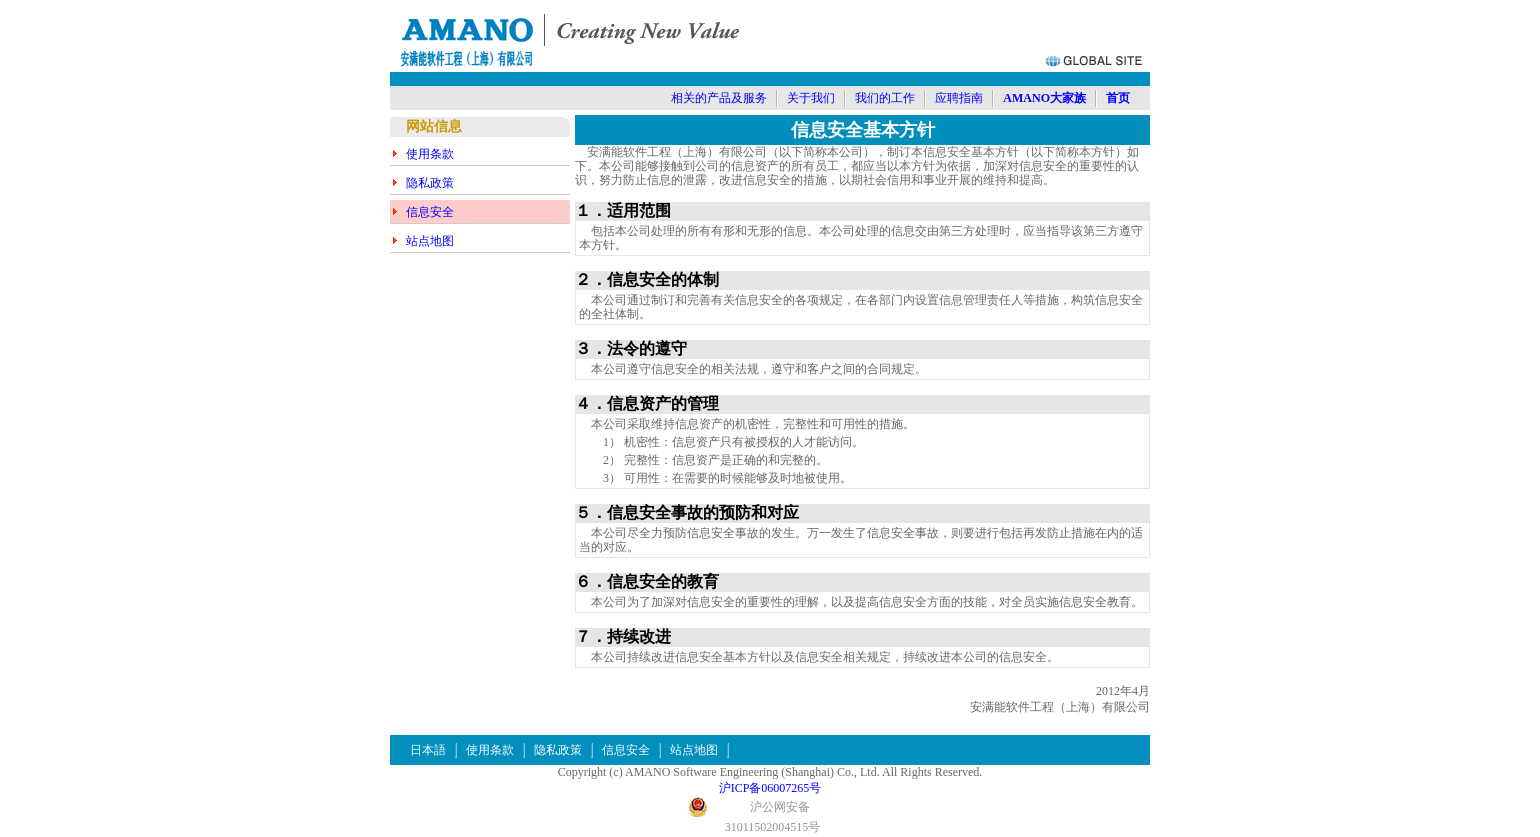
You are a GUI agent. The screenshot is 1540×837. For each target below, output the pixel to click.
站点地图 (430, 241)
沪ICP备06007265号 (770, 788)
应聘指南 (959, 98)
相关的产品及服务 (719, 98)
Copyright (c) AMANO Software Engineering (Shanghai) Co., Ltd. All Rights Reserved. (770, 772)
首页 (1118, 98)
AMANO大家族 (1044, 98)
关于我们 (811, 98)
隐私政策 (430, 183)
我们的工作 (885, 98)
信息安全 (430, 212)
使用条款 (430, 154)
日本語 (428, 750)
